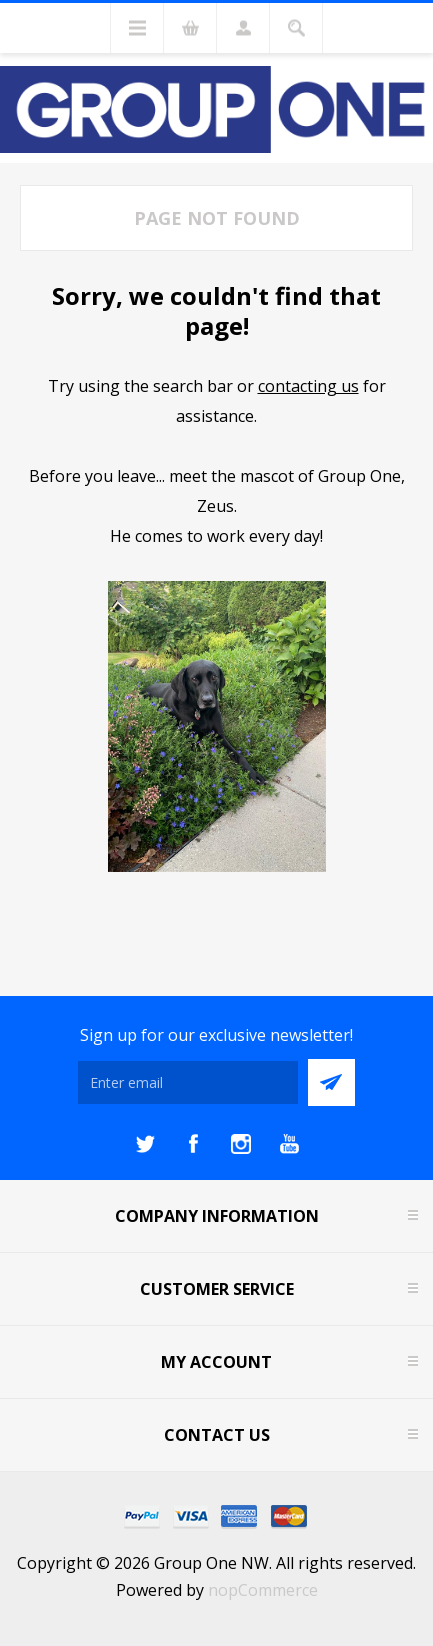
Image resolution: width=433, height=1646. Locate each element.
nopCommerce (263, 1590)
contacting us (308, 386)
